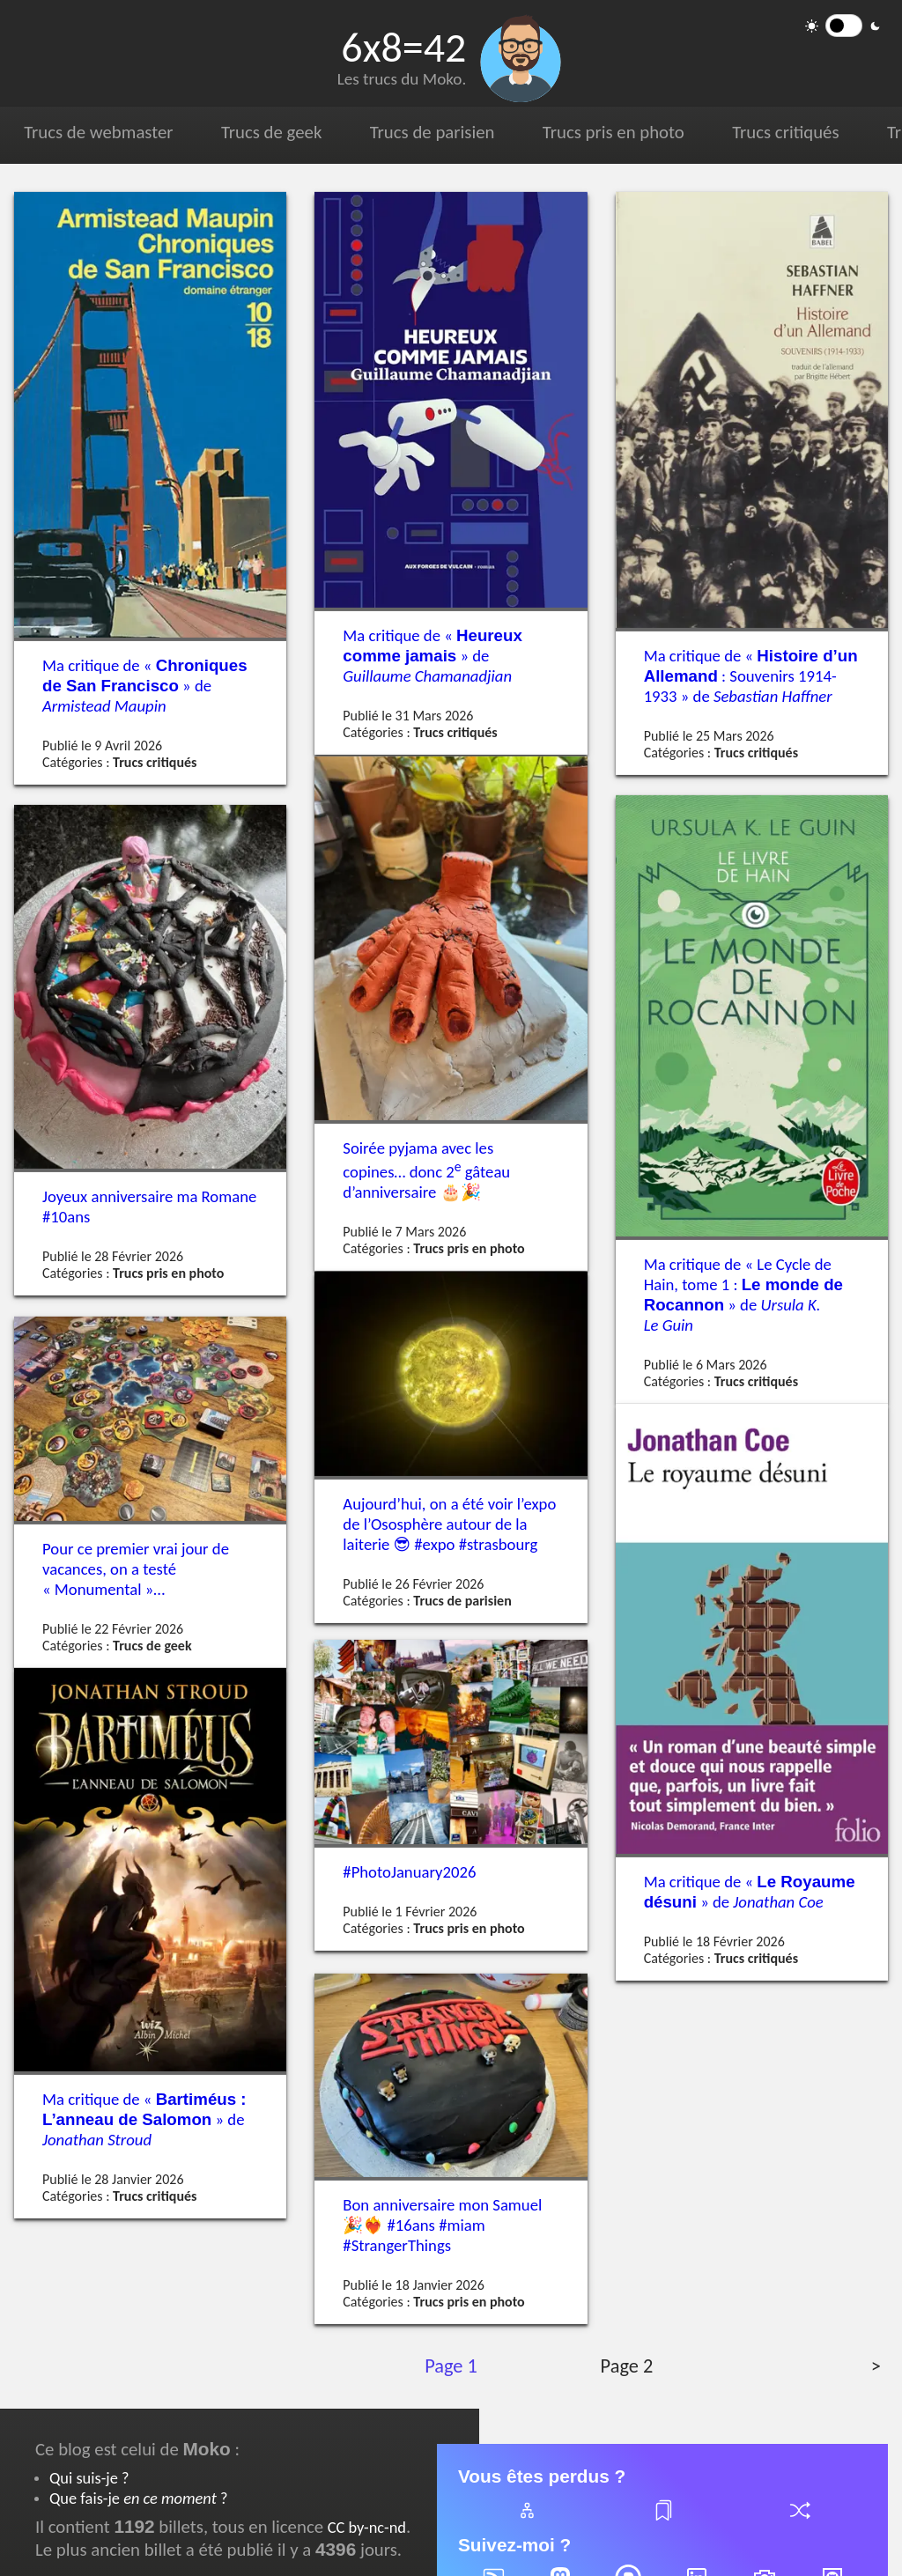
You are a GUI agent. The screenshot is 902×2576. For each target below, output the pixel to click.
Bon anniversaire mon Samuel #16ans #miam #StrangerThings (442, 2225)
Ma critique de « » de (145, 685)
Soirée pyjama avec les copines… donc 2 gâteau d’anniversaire (426, 1170)
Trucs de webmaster (97, 132)
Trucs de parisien (427, 132)
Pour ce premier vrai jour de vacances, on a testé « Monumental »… (135, 1569)
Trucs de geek (268, 132)
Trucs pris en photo (606, 132)
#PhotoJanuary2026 (409, 1872)
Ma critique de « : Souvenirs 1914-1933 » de (751, 676)
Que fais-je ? (138, 2498)
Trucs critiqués (777, 132)
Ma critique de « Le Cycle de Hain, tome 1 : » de (743, 1294)
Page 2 (626, 2366)
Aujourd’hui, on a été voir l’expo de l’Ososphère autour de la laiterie (449, 1524)
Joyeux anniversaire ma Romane (149, 1205)
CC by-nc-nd (367, 2527)
